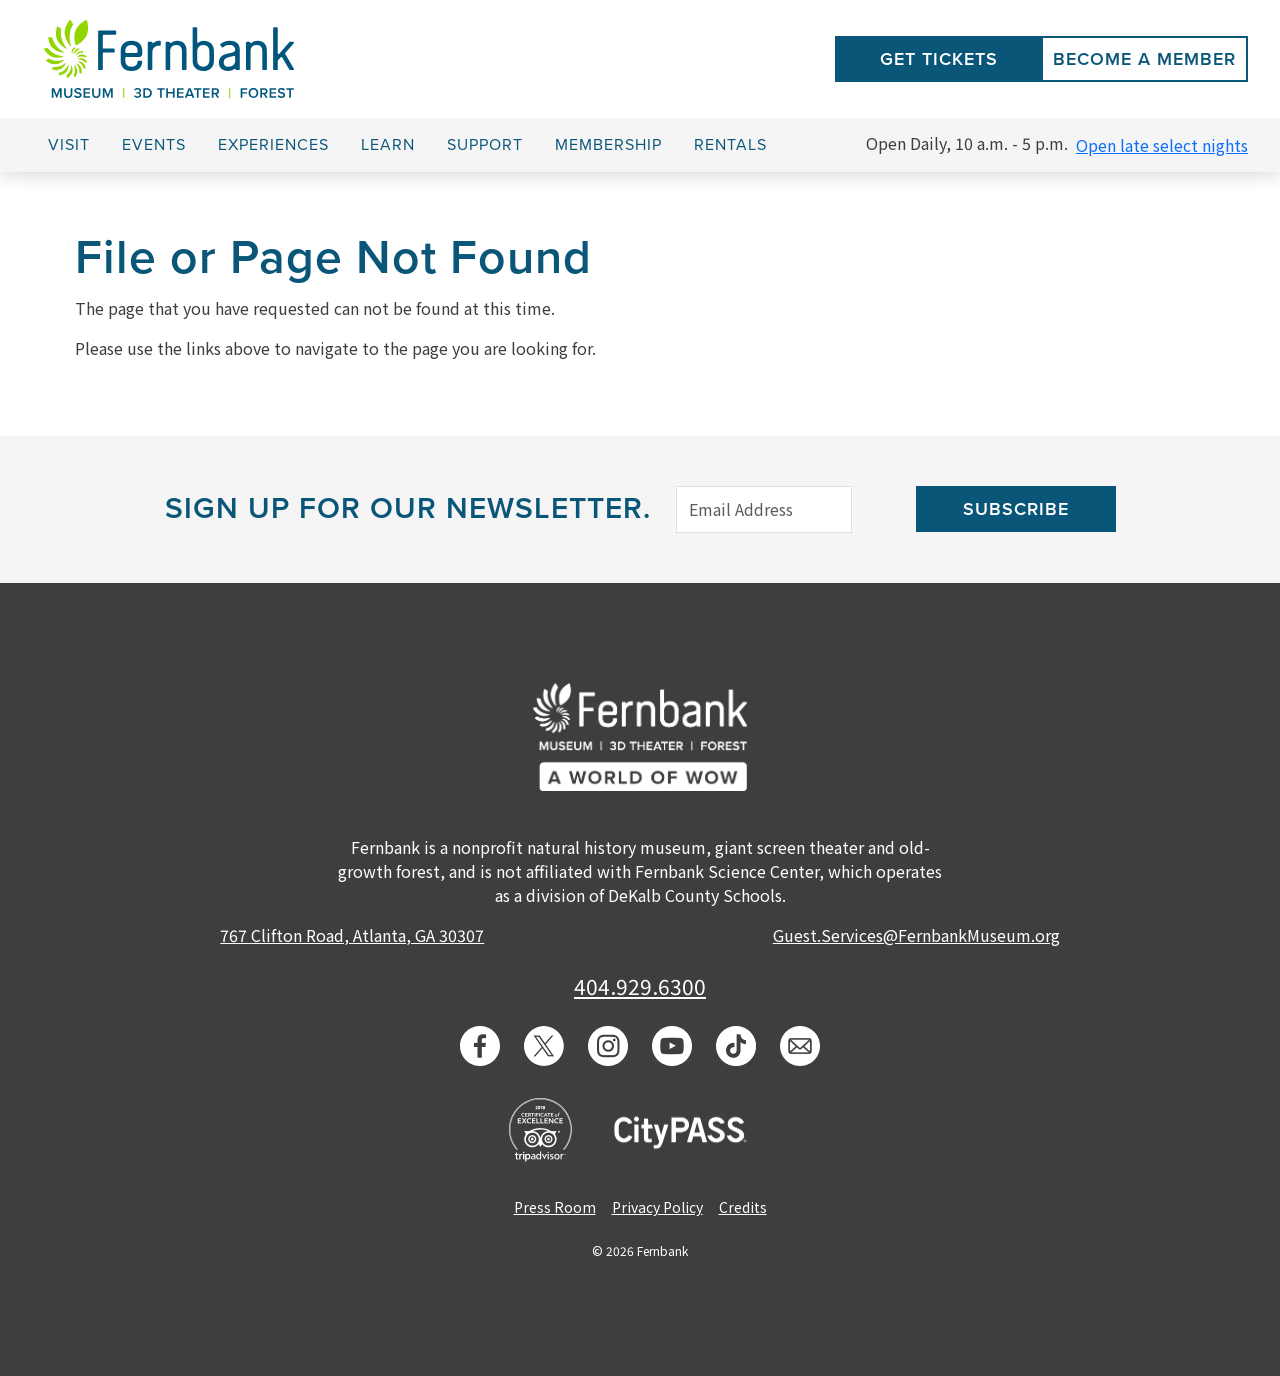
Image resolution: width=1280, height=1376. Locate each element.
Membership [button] (608, 145)
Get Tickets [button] (939, 59)
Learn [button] (388, 145)
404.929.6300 (640, 986)
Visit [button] (69, 145)
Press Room (555, 1207)
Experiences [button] (273, 145)
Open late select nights (1162, 145)
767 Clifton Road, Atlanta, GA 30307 (352, 935)
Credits (743, 1207)
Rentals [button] (730, 145)
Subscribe (1016, 509)
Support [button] (485, 145)
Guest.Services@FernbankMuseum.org (916, 935)
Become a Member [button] (1144, 59)
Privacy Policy (657, 1207)
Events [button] (154, 145)
